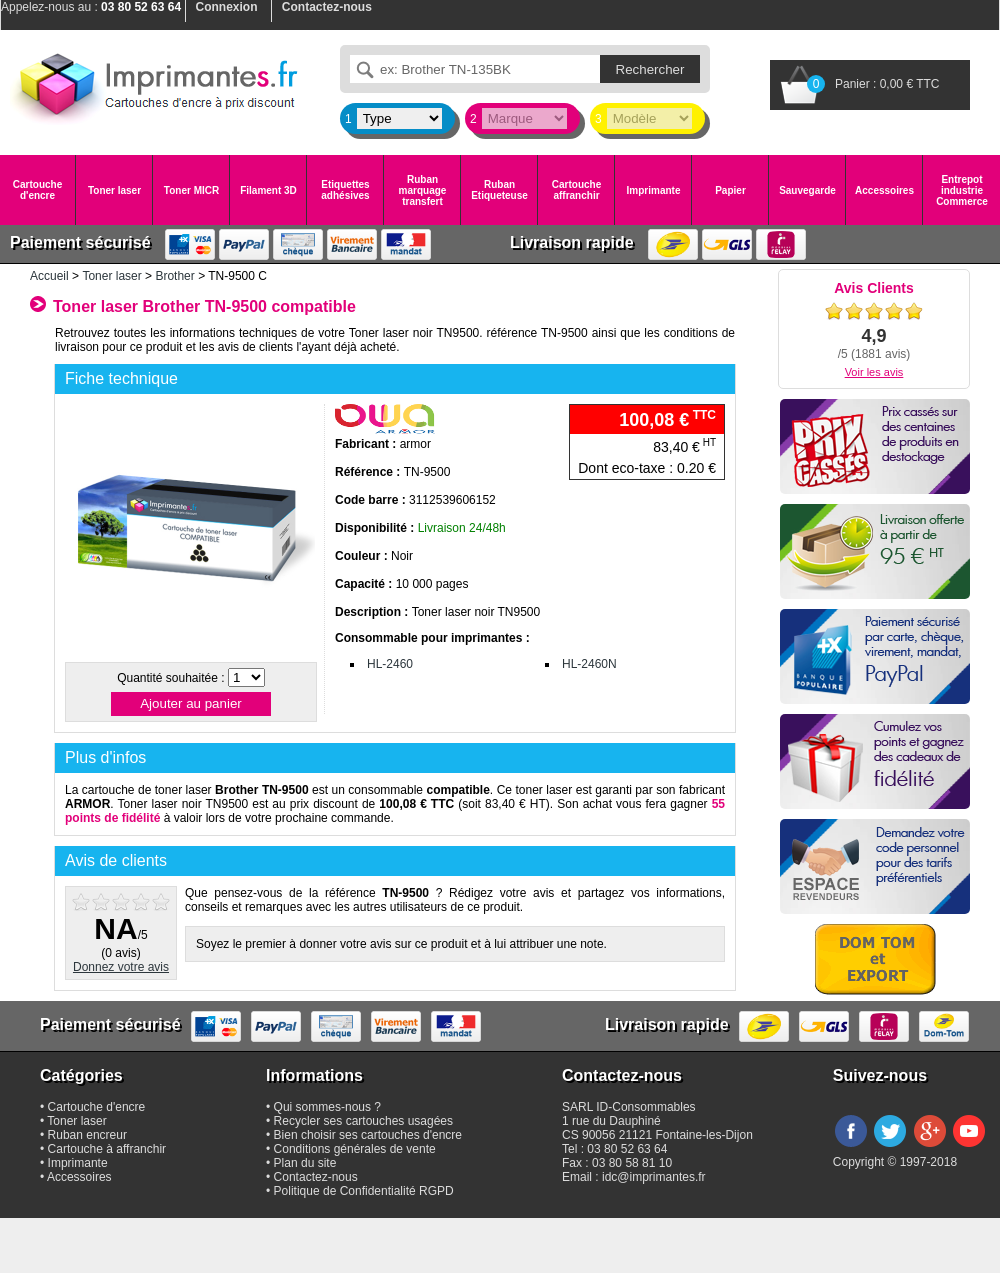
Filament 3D (268, 190)
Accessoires (884, 190)
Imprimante (654, 190)
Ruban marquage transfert (423, 190)
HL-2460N (589, 664)
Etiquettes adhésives (345, 190)
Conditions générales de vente (355, 1149)
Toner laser (114, 190)
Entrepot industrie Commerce (962, 190)
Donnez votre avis (121, 967)
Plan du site (305, 1163)
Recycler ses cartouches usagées (363, 1121)
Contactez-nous (316, 1177)
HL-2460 (390, 664)
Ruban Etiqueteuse (499, 190)
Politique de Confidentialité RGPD (364, 1191)
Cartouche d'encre (37, 190)
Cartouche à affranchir (107, 1149)
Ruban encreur (87, 1135)
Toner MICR (191, 190)
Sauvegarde (807, 190)
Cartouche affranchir (576, 190)
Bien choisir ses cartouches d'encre (368, 1135)
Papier (730, 190)
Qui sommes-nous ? (327, 1107)
